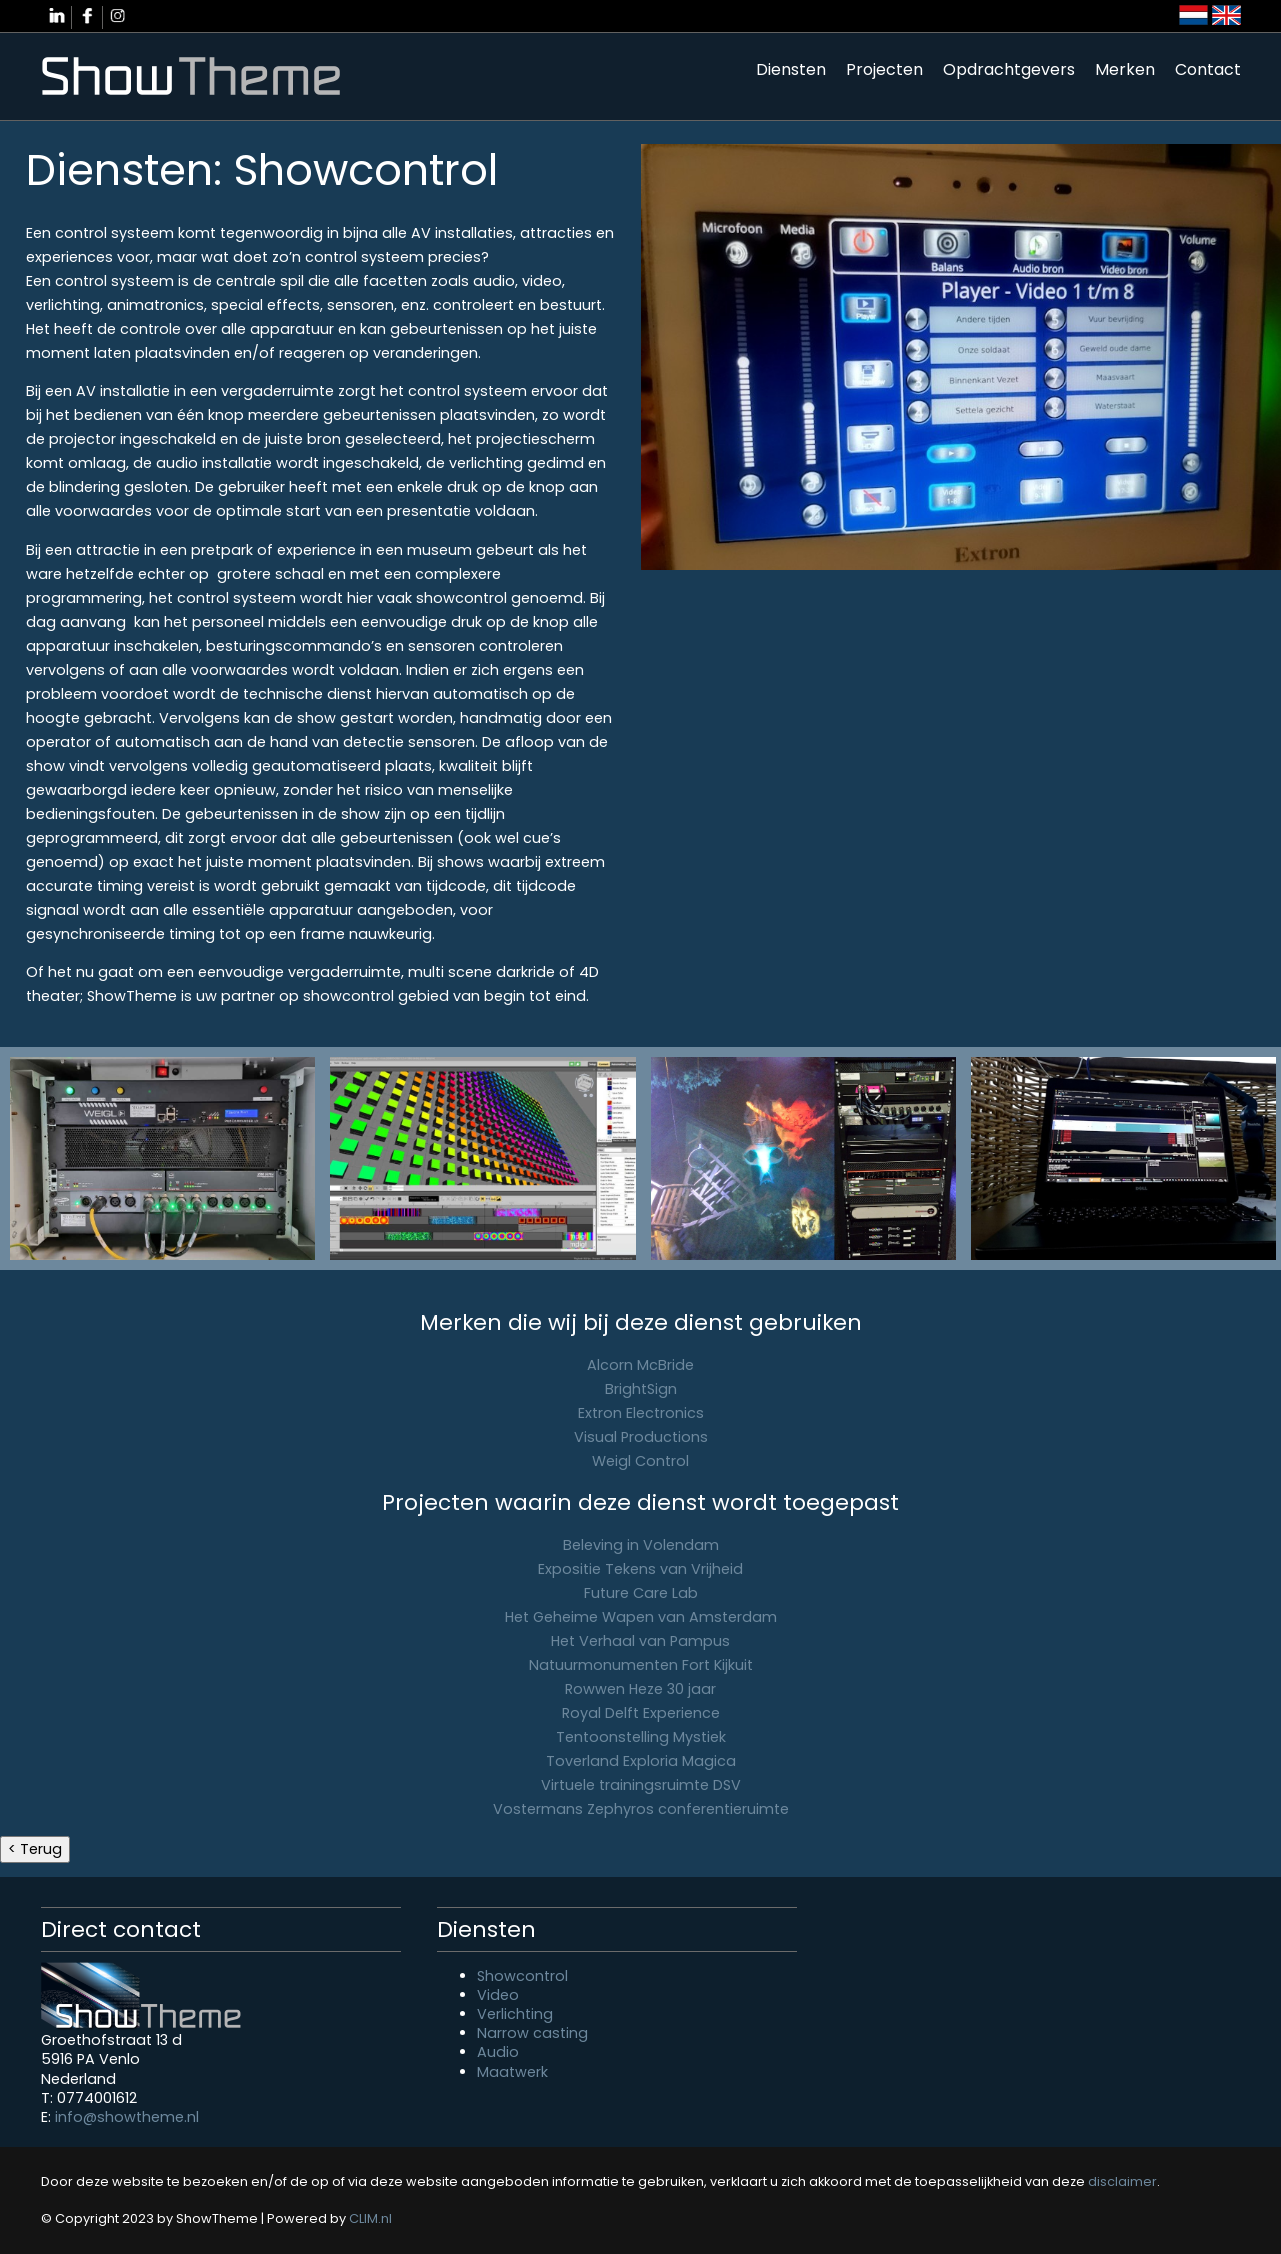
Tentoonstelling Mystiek (641, 1737)
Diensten (791, 69)
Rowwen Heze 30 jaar (640, 1689)
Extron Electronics (641, 1413)
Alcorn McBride (640, 1365)
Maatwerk (512, 2072)
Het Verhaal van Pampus (640, 1641)
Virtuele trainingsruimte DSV (641, 1785)
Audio (498, 2052)
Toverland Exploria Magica (641, 1761)
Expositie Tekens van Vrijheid (640, 1569)
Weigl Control (640, 1461)
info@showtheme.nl (127, 2117)
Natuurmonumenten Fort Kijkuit (641, 1665)
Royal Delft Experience (641, 1713)
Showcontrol (522, 1976)
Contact (1208, 69)
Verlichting (515, 2014)
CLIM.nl (370, 2218)
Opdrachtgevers (1009, 69)
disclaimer (1122, 2181)
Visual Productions (641, 1437)
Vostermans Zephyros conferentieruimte (641, 1809)
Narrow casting (532, 2033)
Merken (1125, 69)
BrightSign (641, 1389)
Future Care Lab (641, 1593)
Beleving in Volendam (641, 1545)
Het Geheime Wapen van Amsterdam (641, 1617)
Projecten (884, 69)
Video (498, 1995)
